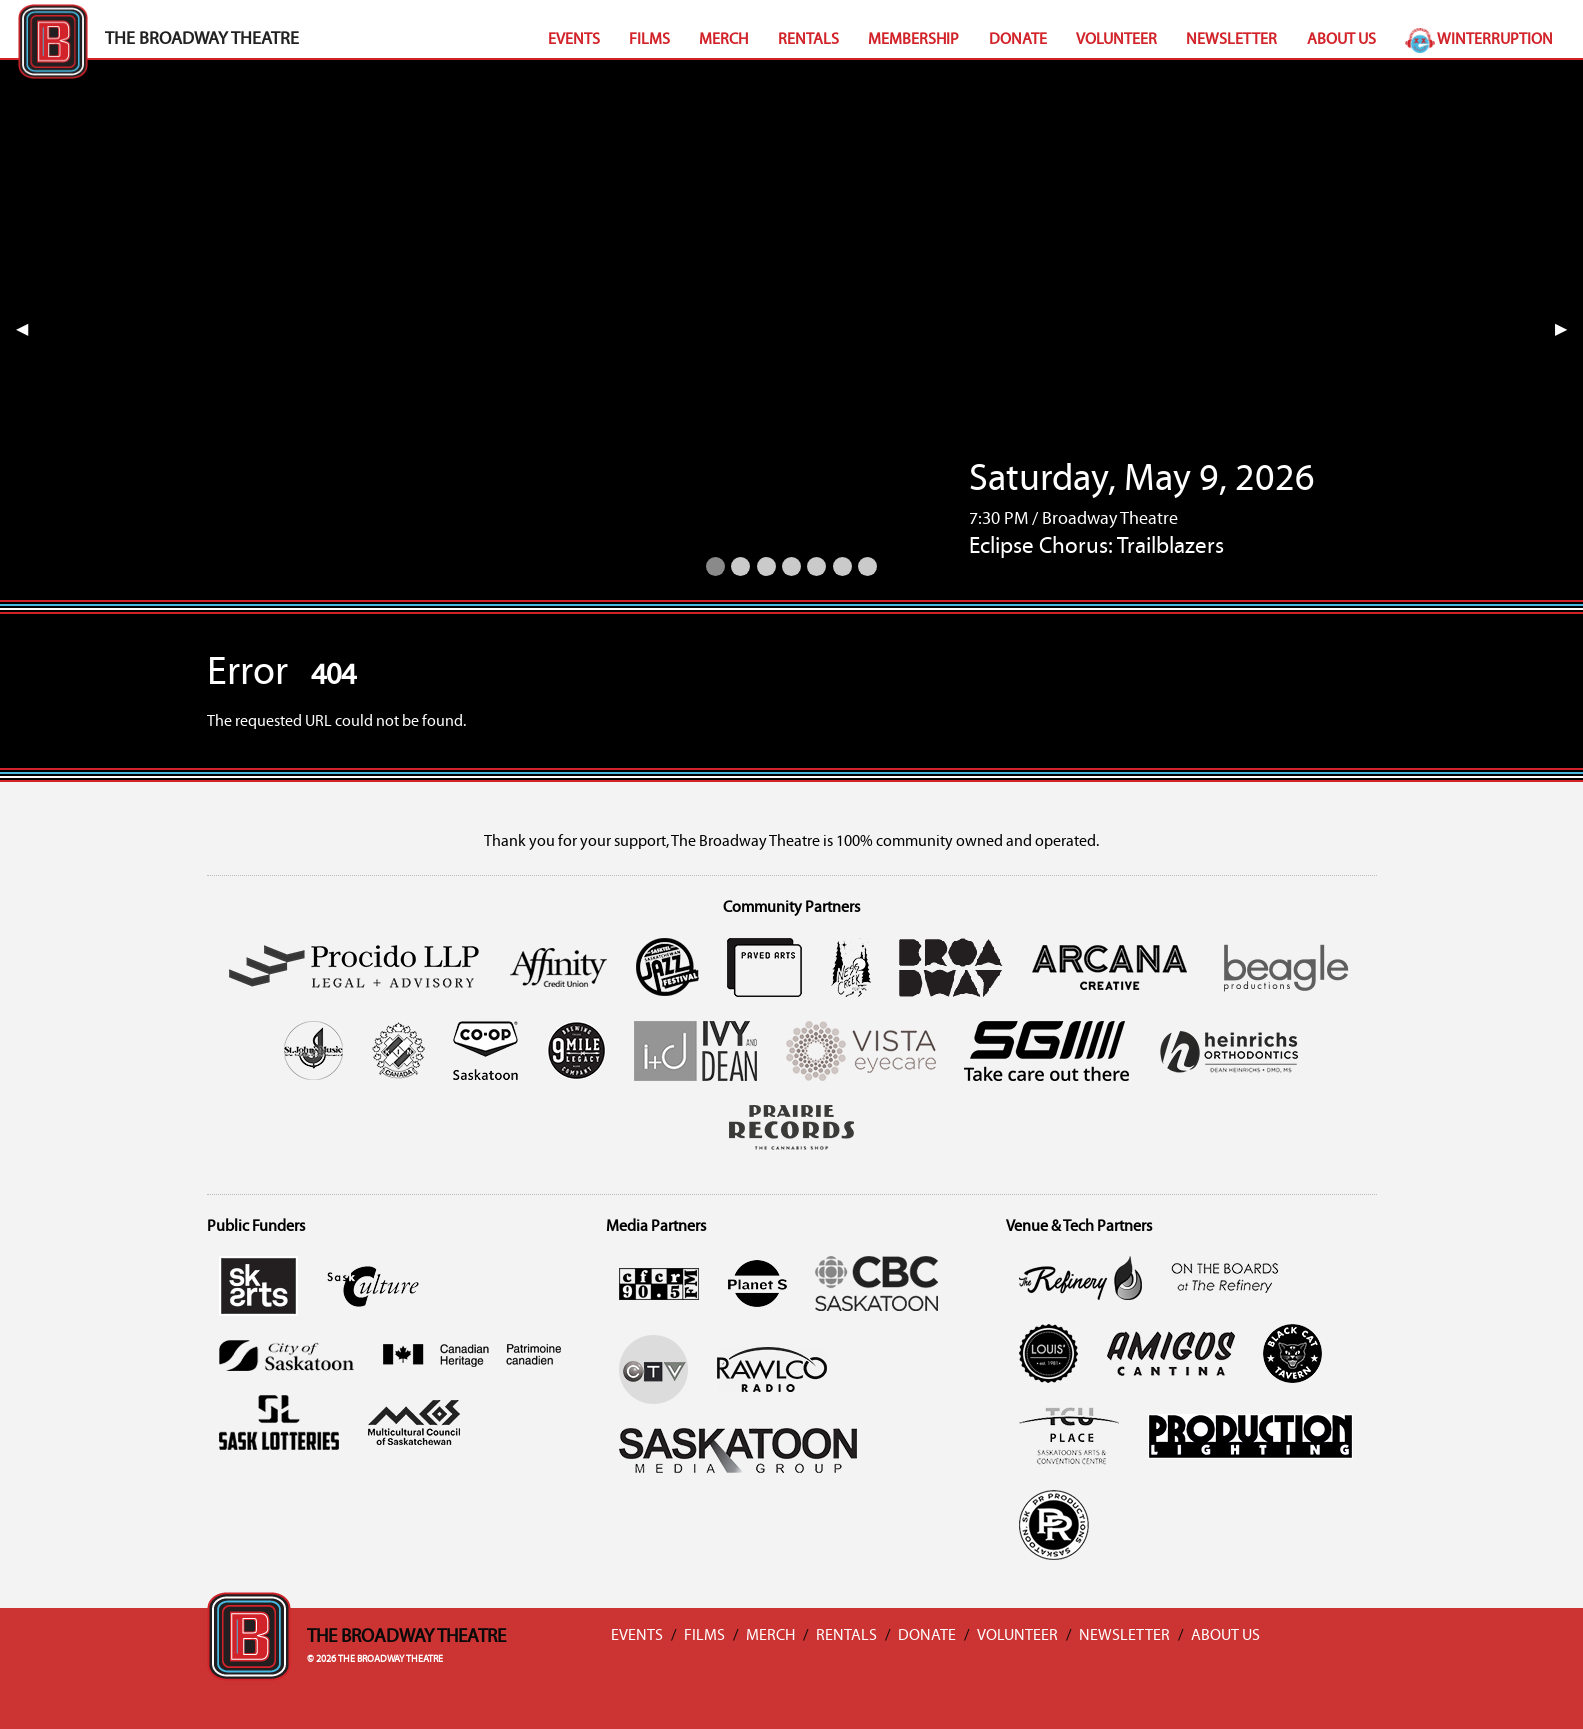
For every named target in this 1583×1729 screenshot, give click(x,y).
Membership (913, 40)
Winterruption (1479, 40)
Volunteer (1116, 40)
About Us (1341, 40)
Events (574, 40)
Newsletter (1231, 40)
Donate (1018, 40)
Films (649, 40)
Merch (723, 40)
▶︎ (1569, 330)
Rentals (808, 40)
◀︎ (30, 330)
